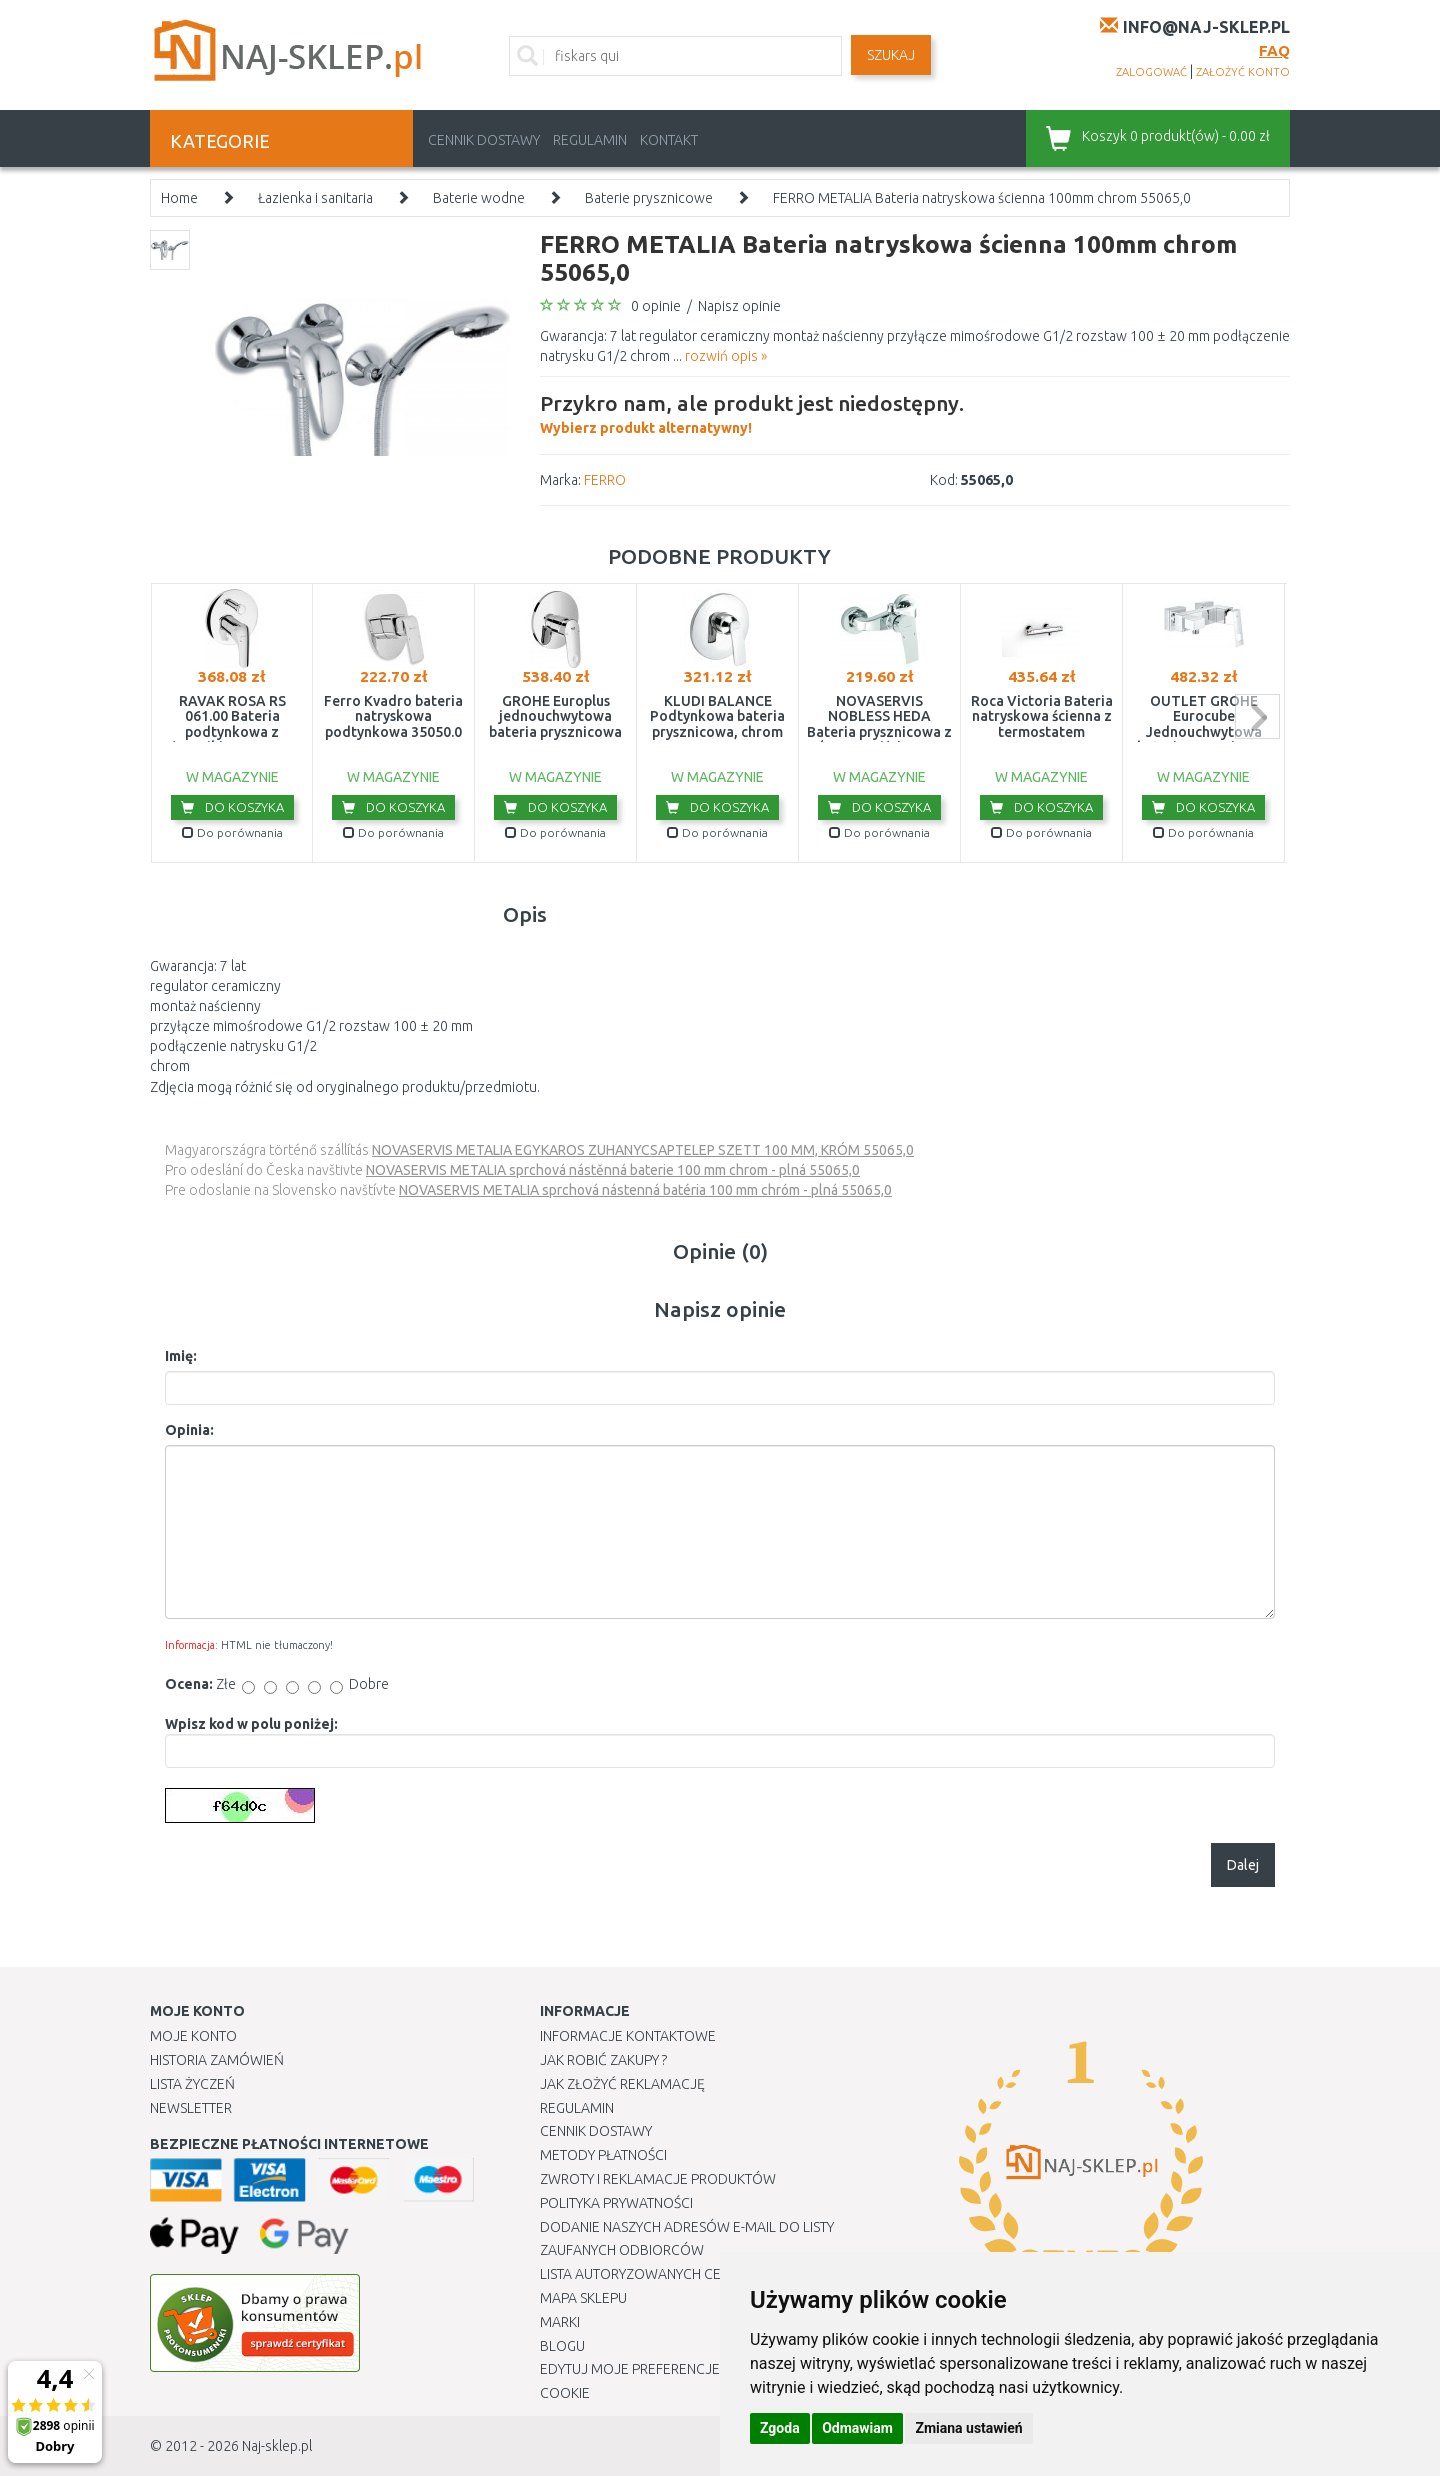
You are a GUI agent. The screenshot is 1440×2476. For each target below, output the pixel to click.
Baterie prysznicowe (649, 198)
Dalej (1243, 1865)
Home (179, 198)
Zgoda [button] (780, 2428)
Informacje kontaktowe (628, 2036)
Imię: (181, 1356)
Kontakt (669, 140)
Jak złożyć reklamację (622, 2084)
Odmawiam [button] (857, 2428)
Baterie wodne (479, 198)
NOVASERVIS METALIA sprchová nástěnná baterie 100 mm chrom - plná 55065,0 (613, 1170)
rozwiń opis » (726, 356)
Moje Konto (193, 2036)
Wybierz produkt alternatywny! (752, 412)
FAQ (1274, 50)
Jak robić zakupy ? (603, 2060)
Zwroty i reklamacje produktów (658, 2179)
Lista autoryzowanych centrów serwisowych (703, 2274)
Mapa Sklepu (583, 2298)
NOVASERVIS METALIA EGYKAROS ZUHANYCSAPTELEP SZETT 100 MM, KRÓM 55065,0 (643, 1150)
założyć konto (1243, 72)
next (1257, 716)
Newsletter (191, 2108)
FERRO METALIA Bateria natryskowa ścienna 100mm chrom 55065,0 (982, 198)
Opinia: (189, 1430)
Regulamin (590, 140)
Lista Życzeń (192, 2084)
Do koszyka (232, 807)
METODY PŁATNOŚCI (603, 2155)
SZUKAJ (891, 55)
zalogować (1151, 72)
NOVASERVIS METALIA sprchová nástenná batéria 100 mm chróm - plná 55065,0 (645, 1190)
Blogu (562, 2346)
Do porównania (232, 832)
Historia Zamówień (217, 2060)
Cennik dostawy (484, 140)
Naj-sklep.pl (277, 2446)
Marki (560, 2322)
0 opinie (656, 306)
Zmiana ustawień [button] (968, 2428)
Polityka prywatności (616, 2203)
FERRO (605, 480)
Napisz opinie (739, 306)
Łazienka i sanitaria (315, 198)
